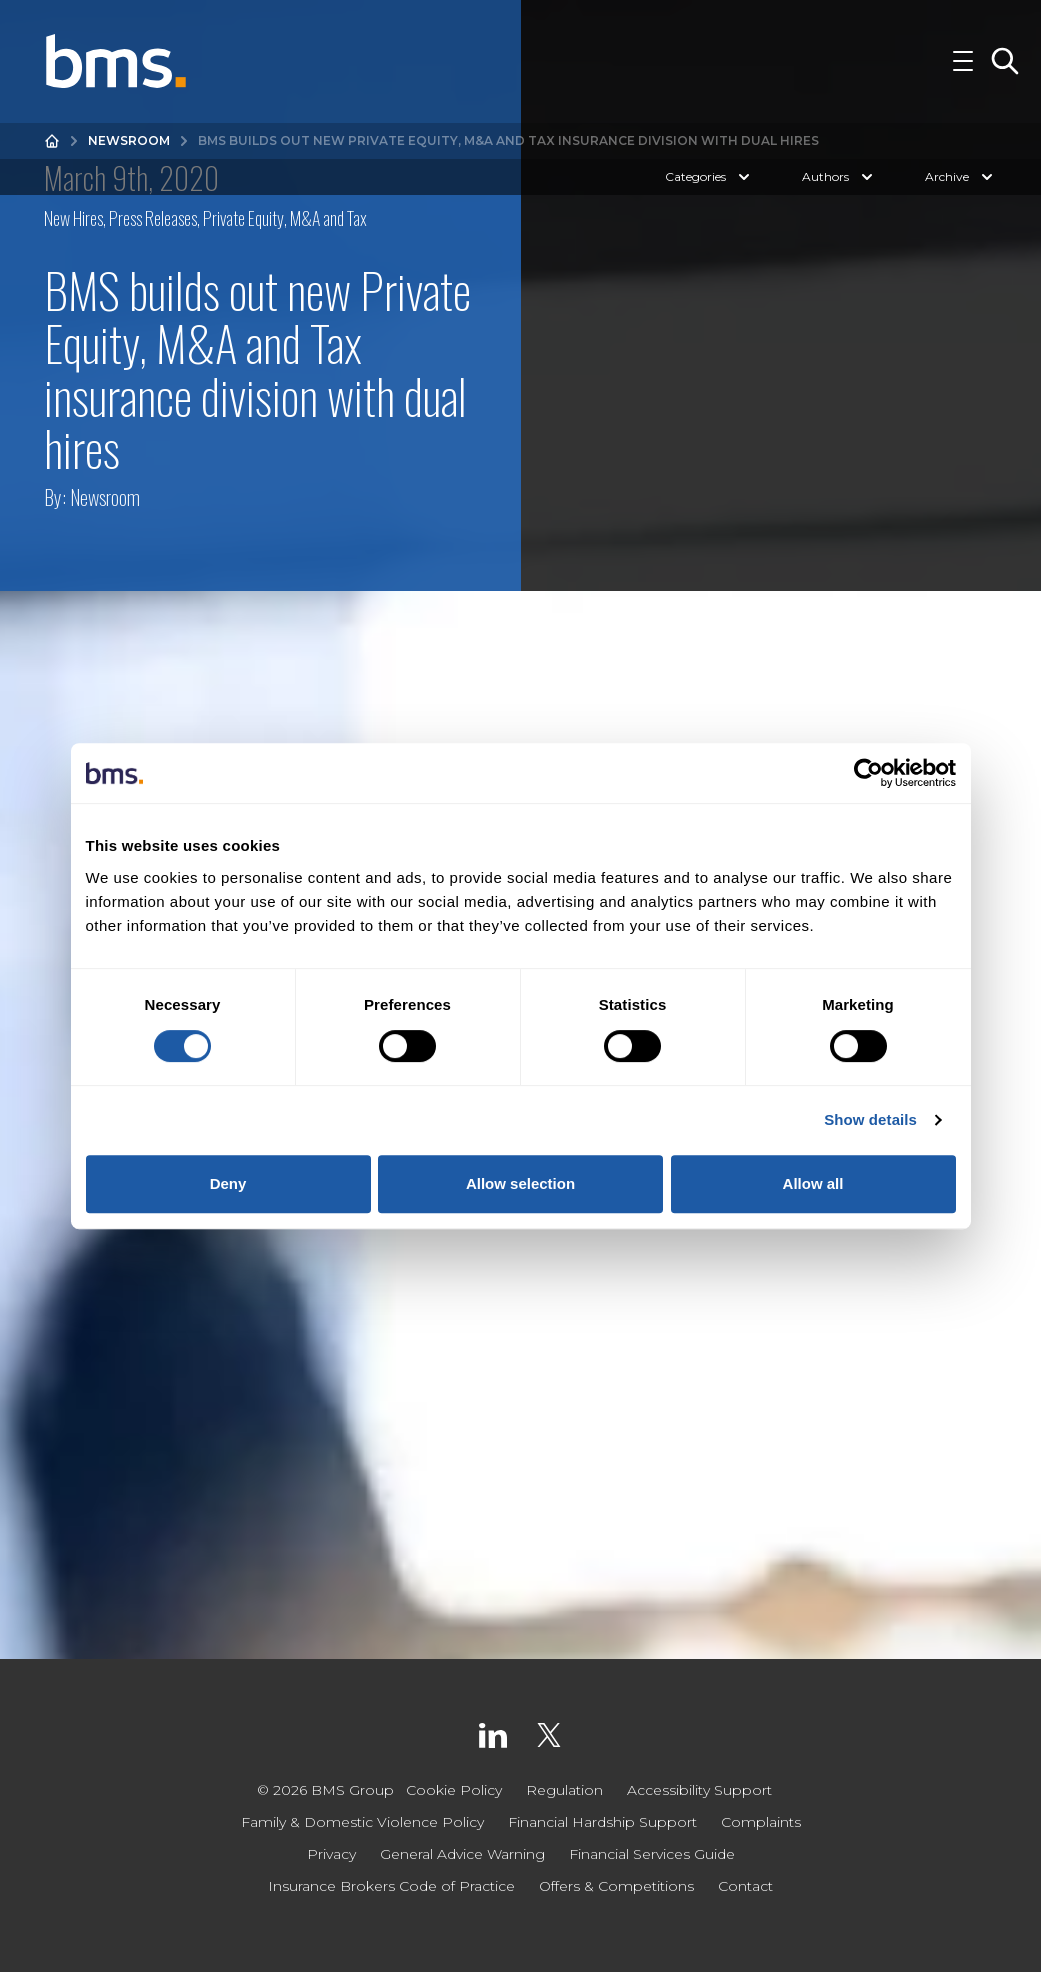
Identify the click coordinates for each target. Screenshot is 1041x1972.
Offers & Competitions (616, 1886)
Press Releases (153, 218)
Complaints (761, 1822)
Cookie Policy (454, 1790)
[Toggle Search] (1005, 64)
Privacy (331, 1854)
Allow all (813, 1183)
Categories (709, 182)
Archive (961, 182)
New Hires (73, 218)
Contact (745, 1886)
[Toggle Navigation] (963, 64)
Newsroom (129, 145)
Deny (228, 1183)
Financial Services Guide (652, 1854)
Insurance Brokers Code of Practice (391, 1886)
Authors (839, 182)
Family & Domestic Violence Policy (362, 1822)
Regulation (564, 1790)
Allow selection (520, 1183)
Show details (870, 1119)
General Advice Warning (462, 1854)
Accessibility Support (699, 1790)
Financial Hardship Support (602, 1822)
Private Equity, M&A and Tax (285, 218)
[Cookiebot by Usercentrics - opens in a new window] (868, 773)
